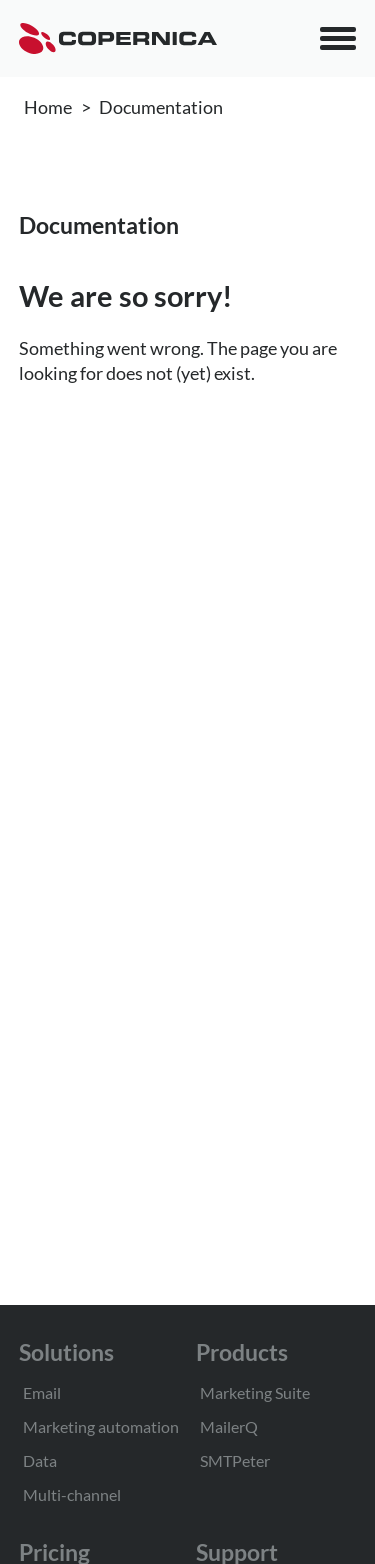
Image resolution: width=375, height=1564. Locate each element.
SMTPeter (235, 1460)
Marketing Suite (255, 1392)
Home (48, 107)
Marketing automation (101, 1426)
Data (40, 1460)
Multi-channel (72, 1494)
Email (42, 1392)
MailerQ (229, 1426)
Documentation (161, 107)
